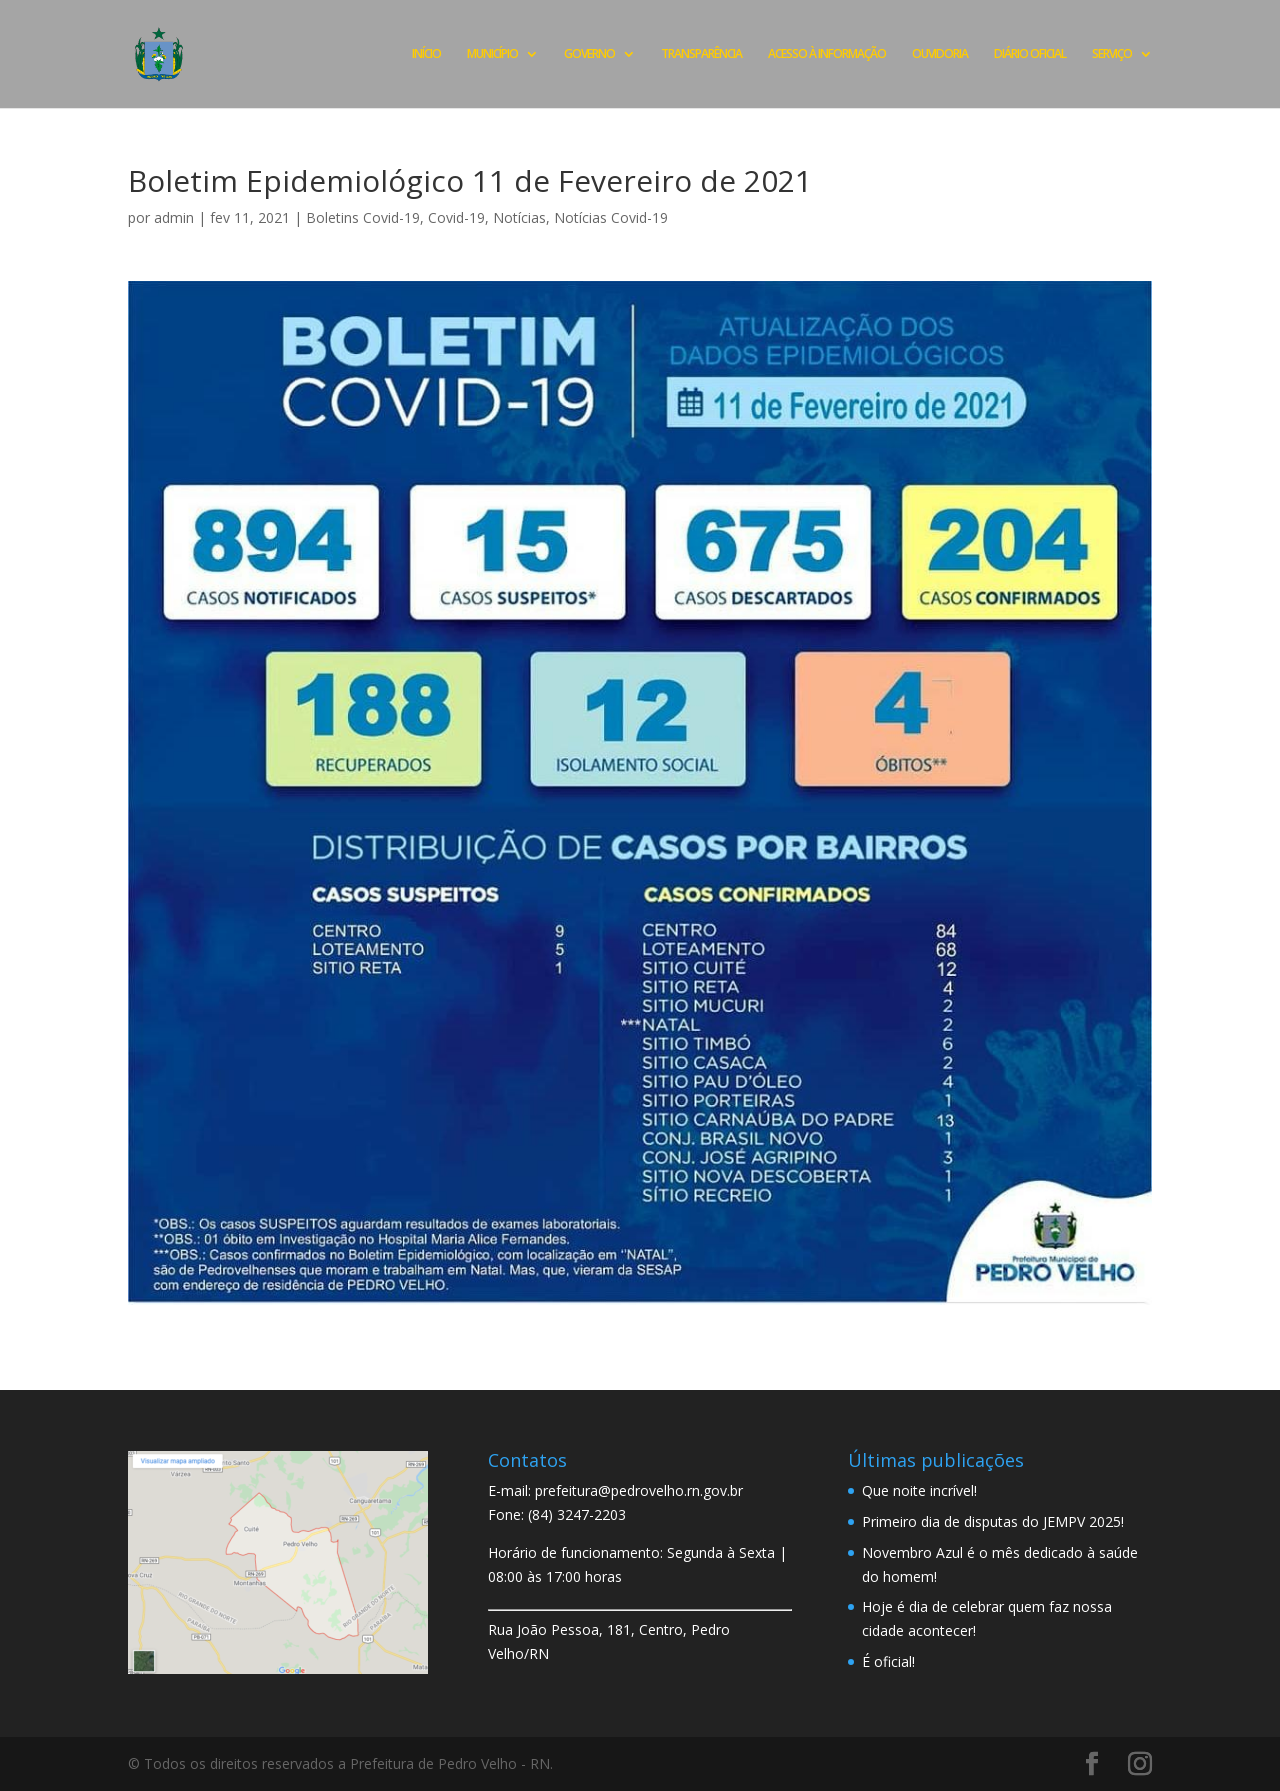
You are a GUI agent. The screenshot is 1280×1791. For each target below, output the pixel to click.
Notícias (519, 217)
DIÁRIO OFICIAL (1030, 54)
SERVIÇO (1112, 54)
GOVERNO (589, 54)
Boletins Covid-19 (363, 217)
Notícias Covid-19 (611, 217)
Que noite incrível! (919, 1490)
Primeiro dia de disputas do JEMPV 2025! (993, 1521)
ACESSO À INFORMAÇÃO (827, 54)
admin (174, 217)
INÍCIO (426, 54)
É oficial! (888, 1661)
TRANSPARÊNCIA (701, 54)
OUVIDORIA (940, 54)
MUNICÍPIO (492, 54)
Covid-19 (456, 217)
